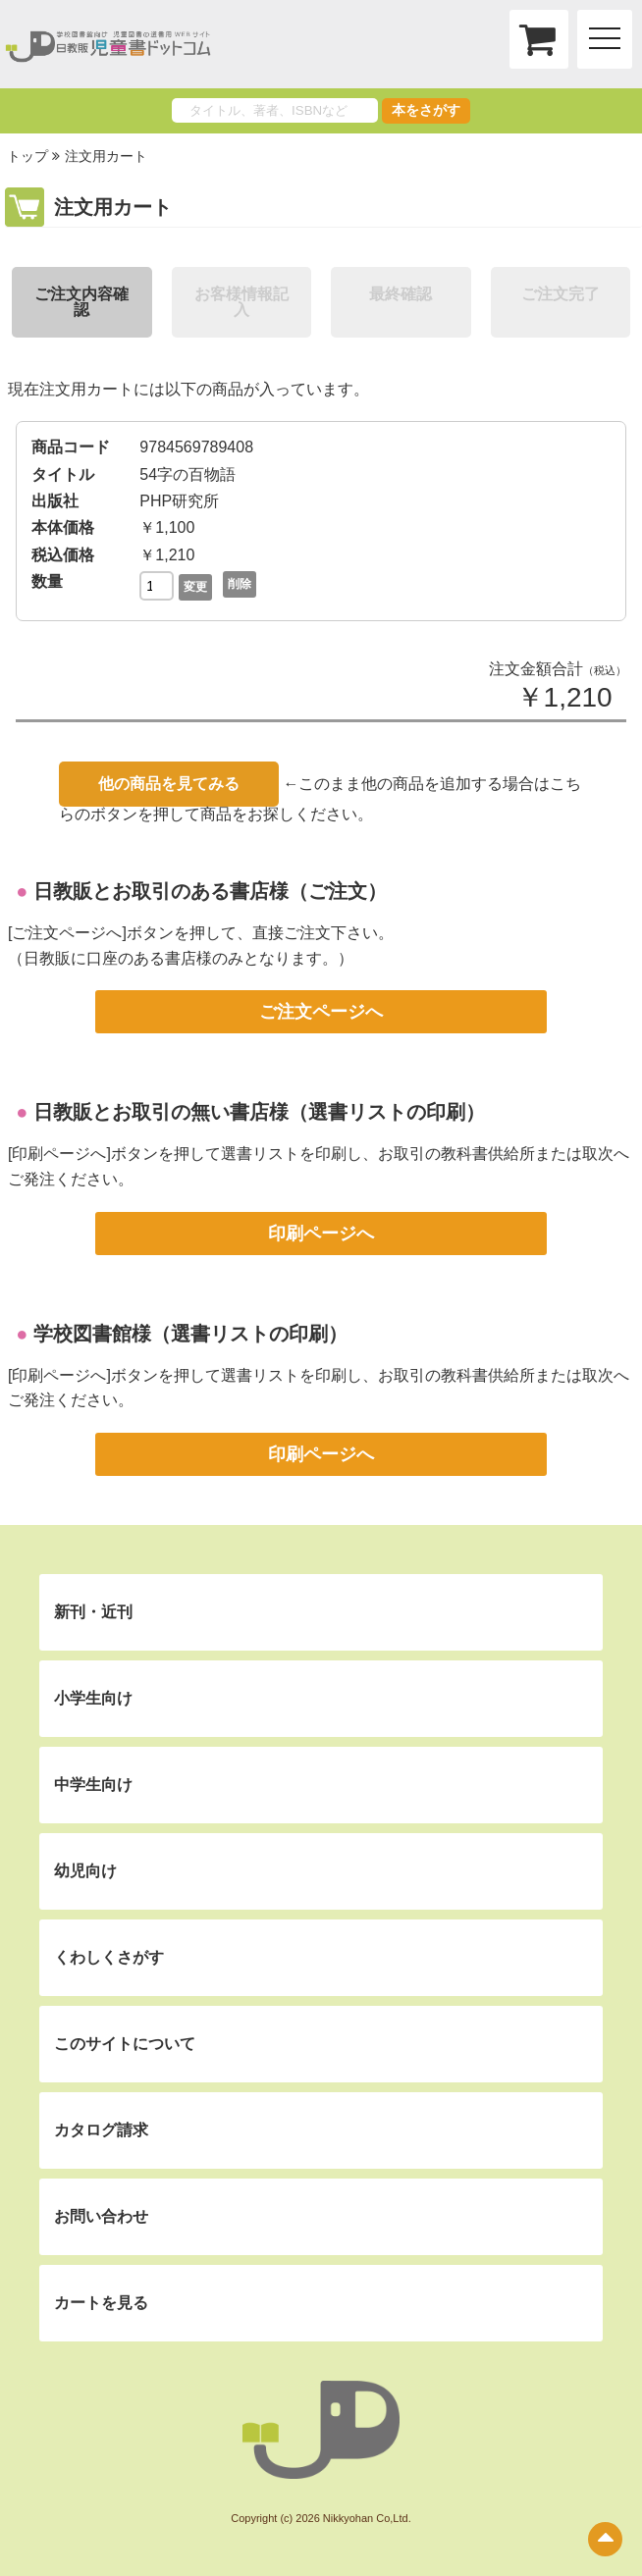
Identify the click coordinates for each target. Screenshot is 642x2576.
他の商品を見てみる (169, 783)
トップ (27, 156)
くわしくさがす (109, 1957)
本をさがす (426, 110)
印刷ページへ (321, 1233)
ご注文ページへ (321, 1012)
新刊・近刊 (93, 1611)
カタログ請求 (101, 2130)
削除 (239, 584)
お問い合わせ (101, 2216)
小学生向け (93, 1698)
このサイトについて (124, 2043)
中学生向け (93, 1784)
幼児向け (85, 1871)
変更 (195, 587)
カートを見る (101, 2302)
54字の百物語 (187, 474)
